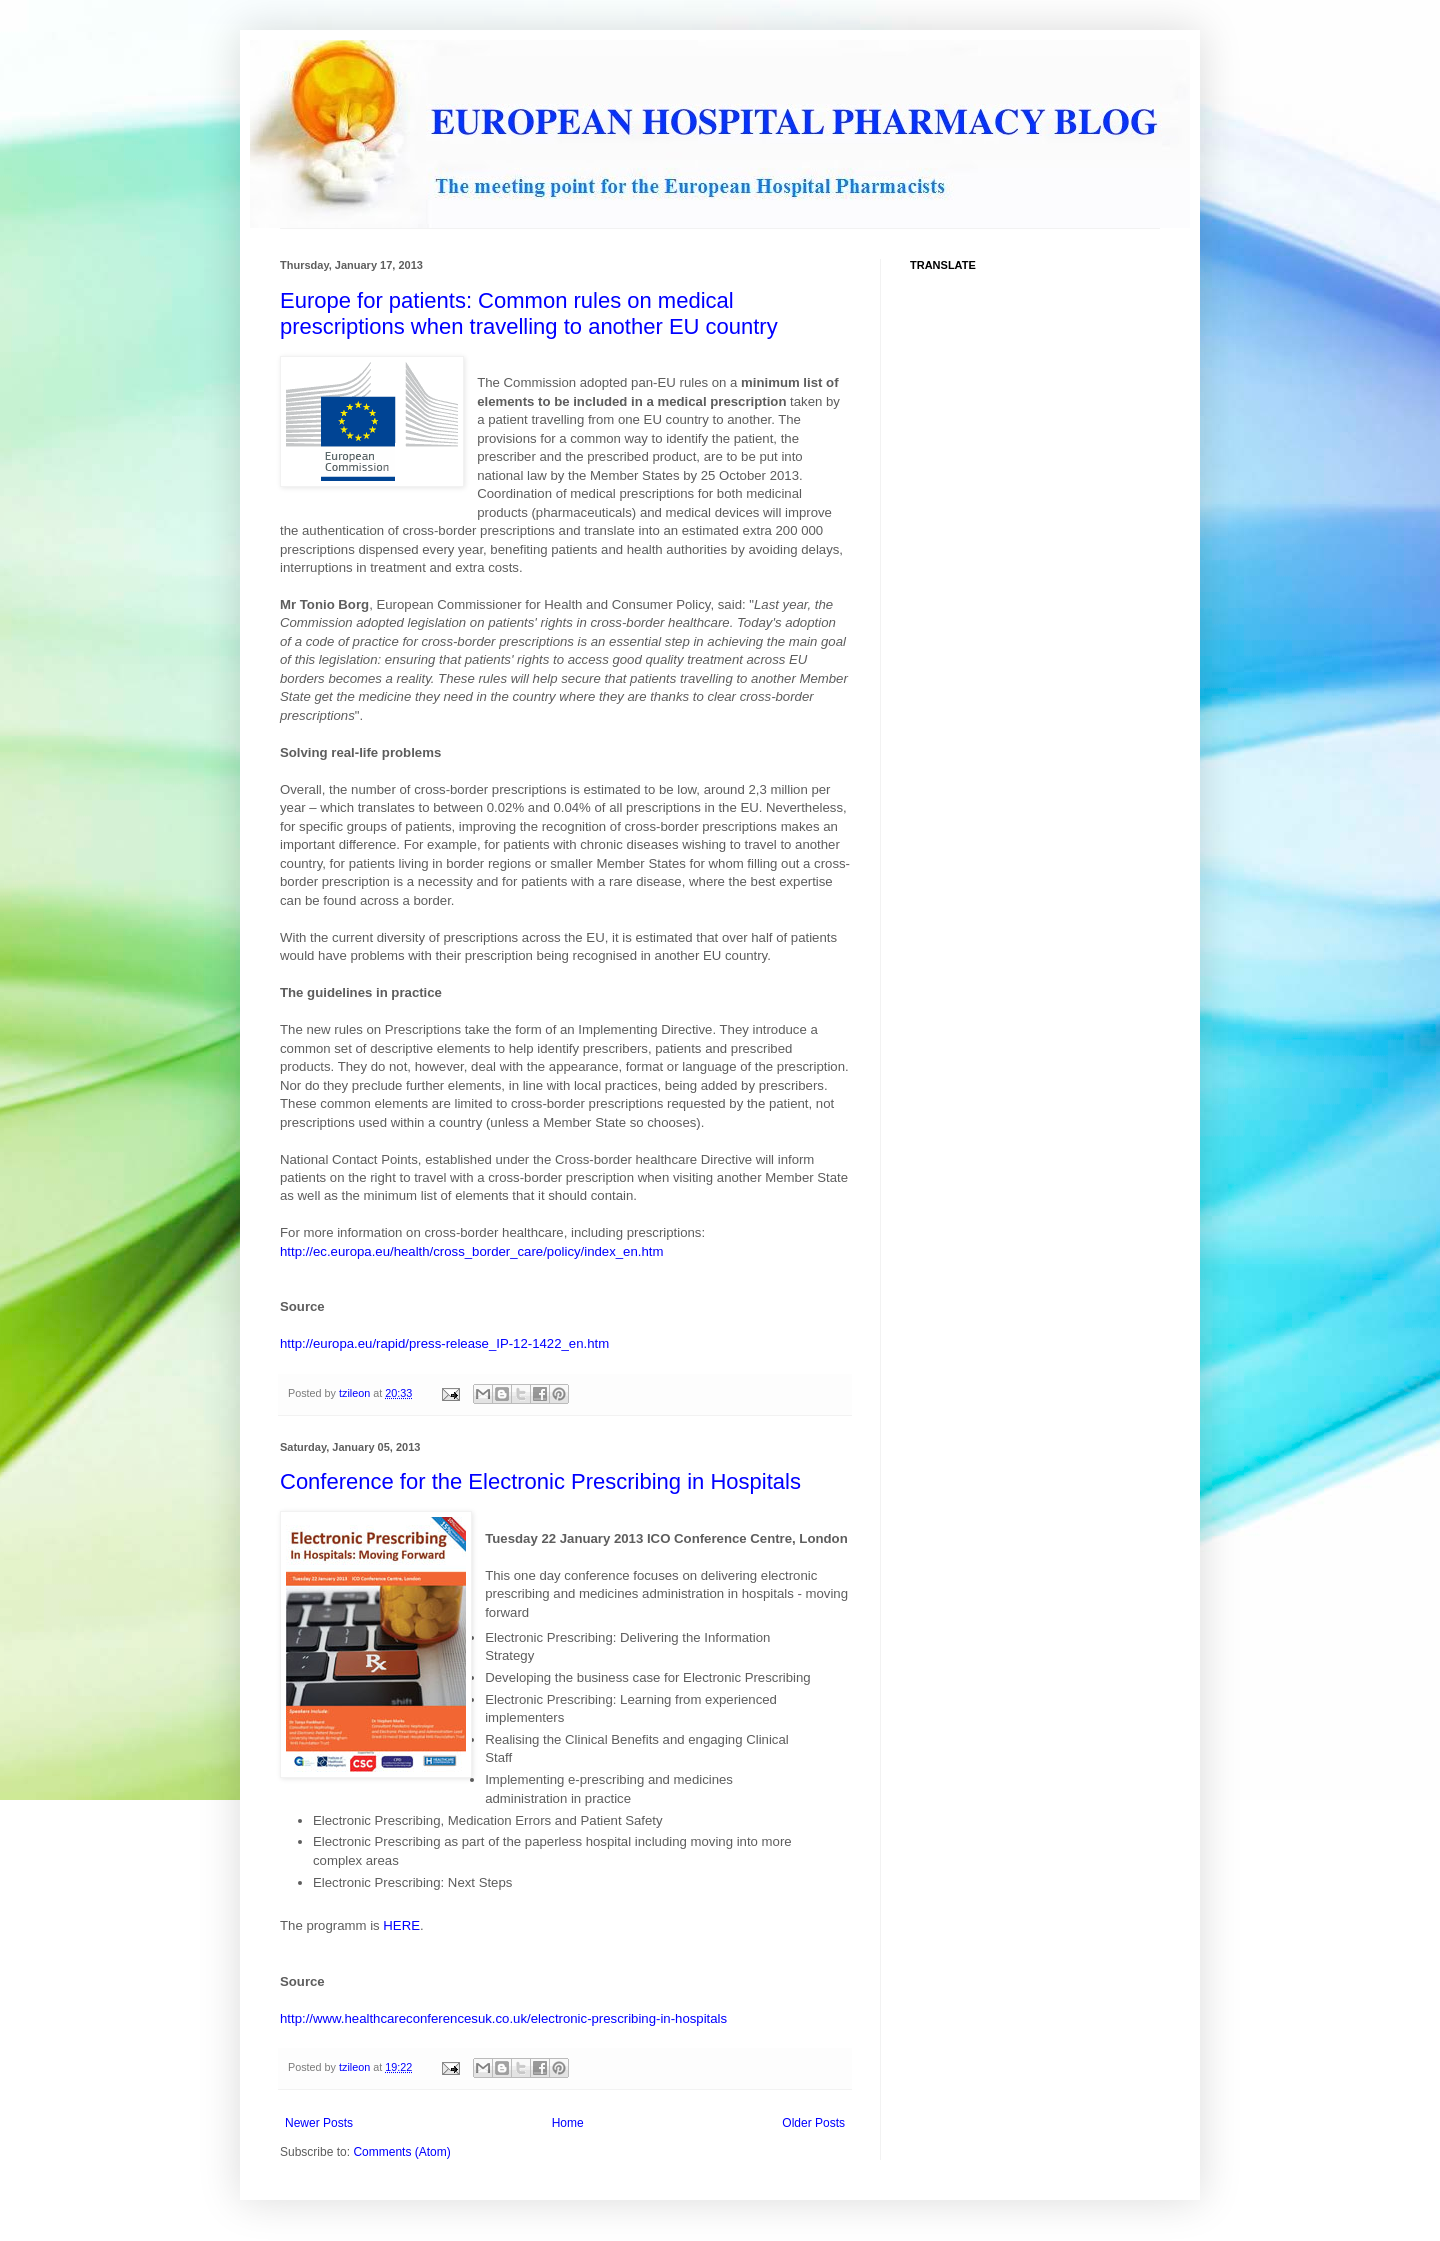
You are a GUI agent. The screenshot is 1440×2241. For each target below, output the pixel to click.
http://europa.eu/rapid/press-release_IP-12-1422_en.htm (444, 1343)
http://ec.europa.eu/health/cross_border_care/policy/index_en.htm (471, 1251)
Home (568, 2123)
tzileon (356, 1393)
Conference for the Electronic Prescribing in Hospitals (540, 1481)
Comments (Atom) (401, 2152)
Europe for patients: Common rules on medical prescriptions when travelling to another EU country (529, 313)
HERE (401, 1925)
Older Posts (813, 2123)
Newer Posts (319, 2123)
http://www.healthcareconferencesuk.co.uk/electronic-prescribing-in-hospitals (503, 2018)
